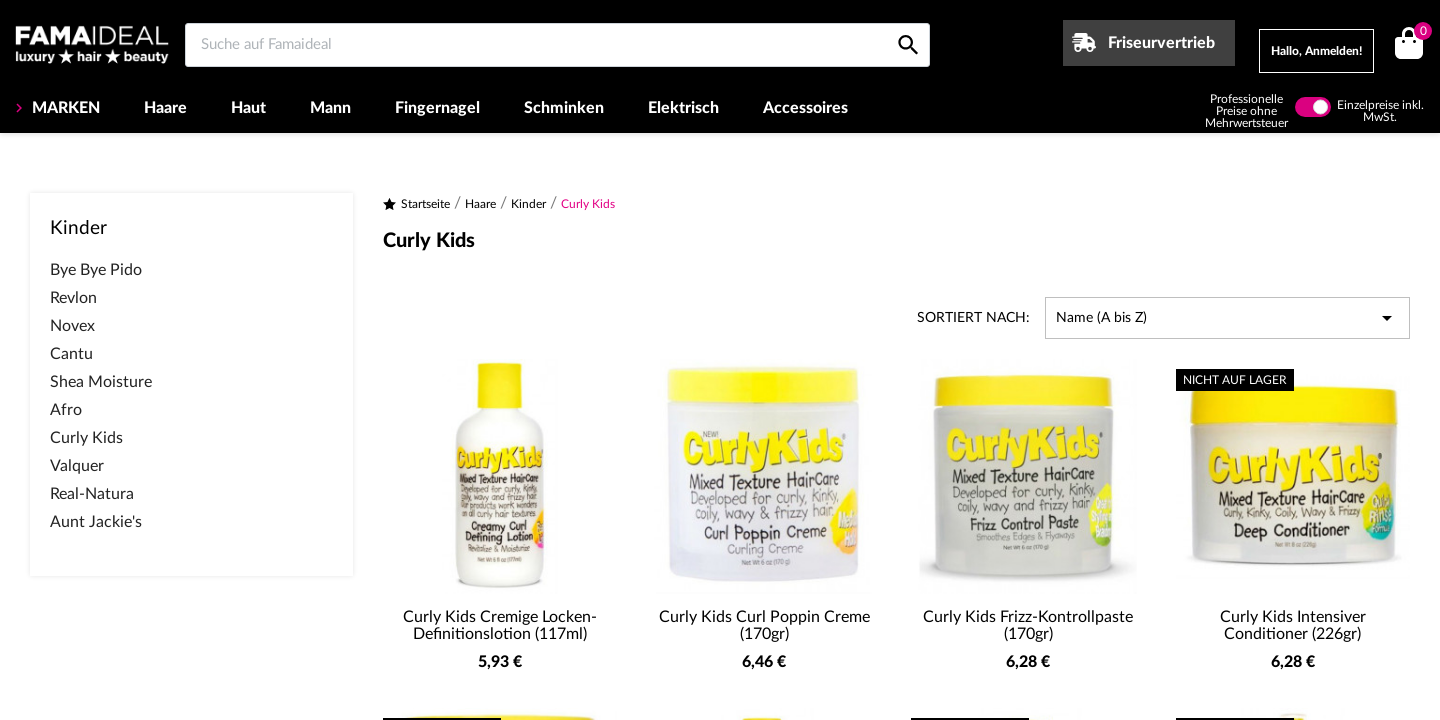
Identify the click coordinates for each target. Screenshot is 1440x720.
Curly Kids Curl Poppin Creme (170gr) (764, 626)
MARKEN (64, 108)
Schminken (564, 108)
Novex (72, 326)
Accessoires (805, 108)
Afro (66, 410)
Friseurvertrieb (1161, 43)
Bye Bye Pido (96, 270)
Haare (165, 108)
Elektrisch (683, 108)
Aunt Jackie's (96, 522)
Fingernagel (437, 108)
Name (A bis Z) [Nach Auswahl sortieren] (1227, 318)
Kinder (78, 228)
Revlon (73, 298)
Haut (248, 108)
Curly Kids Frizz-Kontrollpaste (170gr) (1028, 626)
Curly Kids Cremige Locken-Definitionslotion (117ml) (500, 626)
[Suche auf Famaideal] (557, 45)
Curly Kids (86, 438)
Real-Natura (92, 494)
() (1419, 33)
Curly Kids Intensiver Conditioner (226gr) (1293, 626)
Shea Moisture (101, 382)
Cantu (71, 354)
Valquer (77, 466)
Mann (330, 108)
